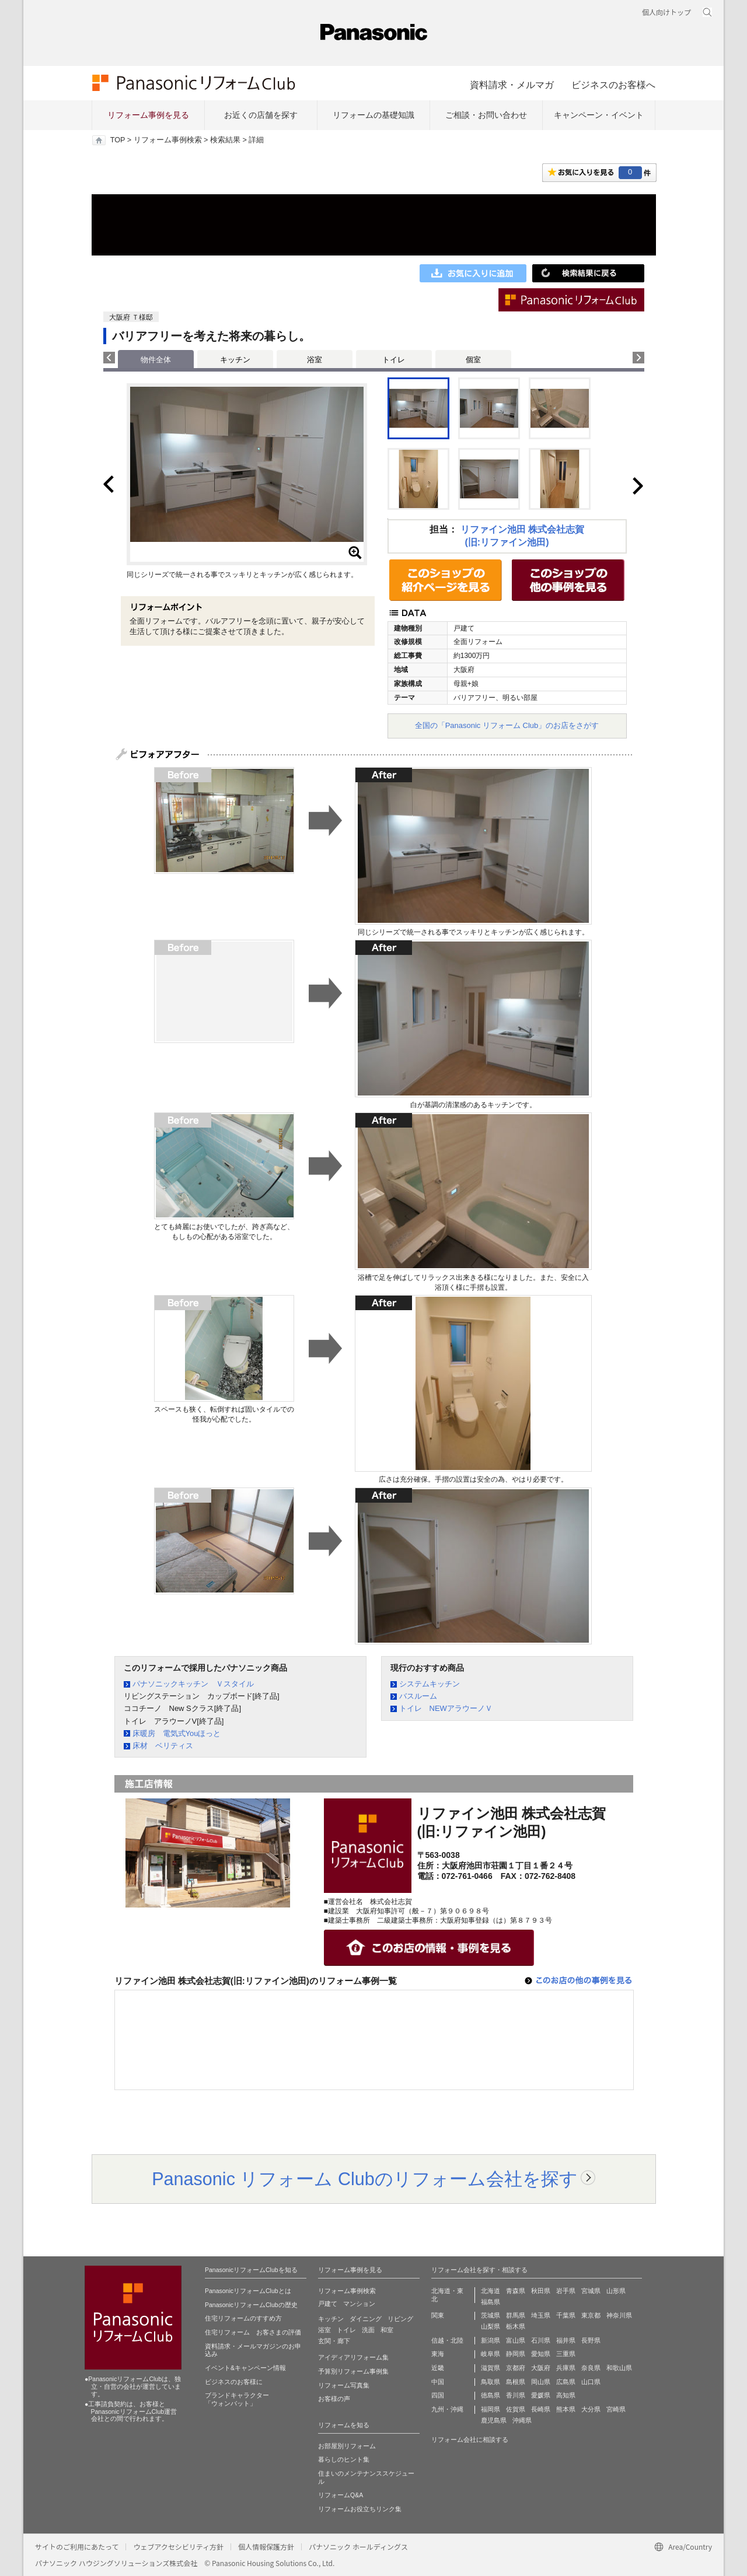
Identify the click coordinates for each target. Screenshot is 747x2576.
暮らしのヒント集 (343, 2459)
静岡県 (515, 2353)
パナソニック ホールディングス (358, 2547)
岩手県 (565, 2290)
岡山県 (540, 2381)
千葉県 (565, 2315)
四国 (437, 2395)
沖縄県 (522, 2420)
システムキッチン (429, 1683)
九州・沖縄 (447, 2409)
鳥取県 (490, 2381)
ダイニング (366, 2318)
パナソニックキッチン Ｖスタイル (193, 1683)
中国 (437, 2381)
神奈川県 (619, 2315)
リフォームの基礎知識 (373, 115)
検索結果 (225, 140)
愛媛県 (540, 2395)
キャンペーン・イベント (599, 115)
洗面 (368, 2329)
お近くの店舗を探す (261, 115)
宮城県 (591, 2290)
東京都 (591, 2315)
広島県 (565, 2381)
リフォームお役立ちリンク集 (360, 2508)
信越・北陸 (447, 2340)
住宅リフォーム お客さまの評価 (253, 2332)
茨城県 (490, 2315)
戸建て (327, 2303)
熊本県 (565, 2409)
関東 (437, 2315)
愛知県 (540, 2353)
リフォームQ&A (340, 2494)
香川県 (515, 2395)
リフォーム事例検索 (168, 140)
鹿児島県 (494, 2420)
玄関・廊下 (334, 2340)
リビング (400, 2318)
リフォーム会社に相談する (469, 2439)
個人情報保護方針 (266, 2547)
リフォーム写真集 (343, 2385)
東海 (437, 2353)
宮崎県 (616, 2409)
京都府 (515, 2367)
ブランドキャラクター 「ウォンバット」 (237, 2399)
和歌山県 (619, 2367)
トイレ (393, 359)
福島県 (490, 2301)
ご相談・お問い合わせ (486, 115)
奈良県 (591, 2367)
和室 (387, 2329)
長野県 (591, 2340)
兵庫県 (565, 2367)
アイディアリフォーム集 (353, 2357)
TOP (117, 140)
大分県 (591, 2409)
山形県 (616, 2290)
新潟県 (490, 2340)
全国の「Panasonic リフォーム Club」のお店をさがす (507, 725)
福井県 (565, 2340)
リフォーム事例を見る (148, 115)
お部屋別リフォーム (347, 2445)
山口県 (591, 2381)
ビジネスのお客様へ (613, 84)
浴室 (314, 359)
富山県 (515, 2340)
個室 (473, 359)
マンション (359, 2303)
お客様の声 (334, 2398)
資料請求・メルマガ (512, 84)
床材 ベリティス (162, 1745)
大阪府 (540, 2367)
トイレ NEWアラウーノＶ (446, 1708)
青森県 (515, 2290)
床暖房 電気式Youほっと (176, 1733)
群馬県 (515, 2315)
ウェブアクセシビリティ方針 (178, 2547)
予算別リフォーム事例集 (353, 2371)
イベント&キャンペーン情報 (245, 2367)
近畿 (437, 2367)
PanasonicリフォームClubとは (248, 2290)
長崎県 (540, 2409)
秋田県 (540, 2290)
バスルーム (418, 1696)
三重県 (565, 2353)
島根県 (515, 2381)
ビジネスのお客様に (234, 2381)
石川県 (540, 2340)
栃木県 (515, 2326)
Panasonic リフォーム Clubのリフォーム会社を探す (365, 2179)
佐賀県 (515, 2409)
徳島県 (490, 2395)
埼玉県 (540, 2315)
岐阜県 (490, 2353)
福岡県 (490, 2409)
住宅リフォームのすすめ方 (243, 2318)
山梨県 (490, 2326)
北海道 (490, 2290)
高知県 (565, 2395)
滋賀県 (490, 2367)
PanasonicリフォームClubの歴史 (251, 2304)
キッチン (235, 359)
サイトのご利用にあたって (76, 2547)
